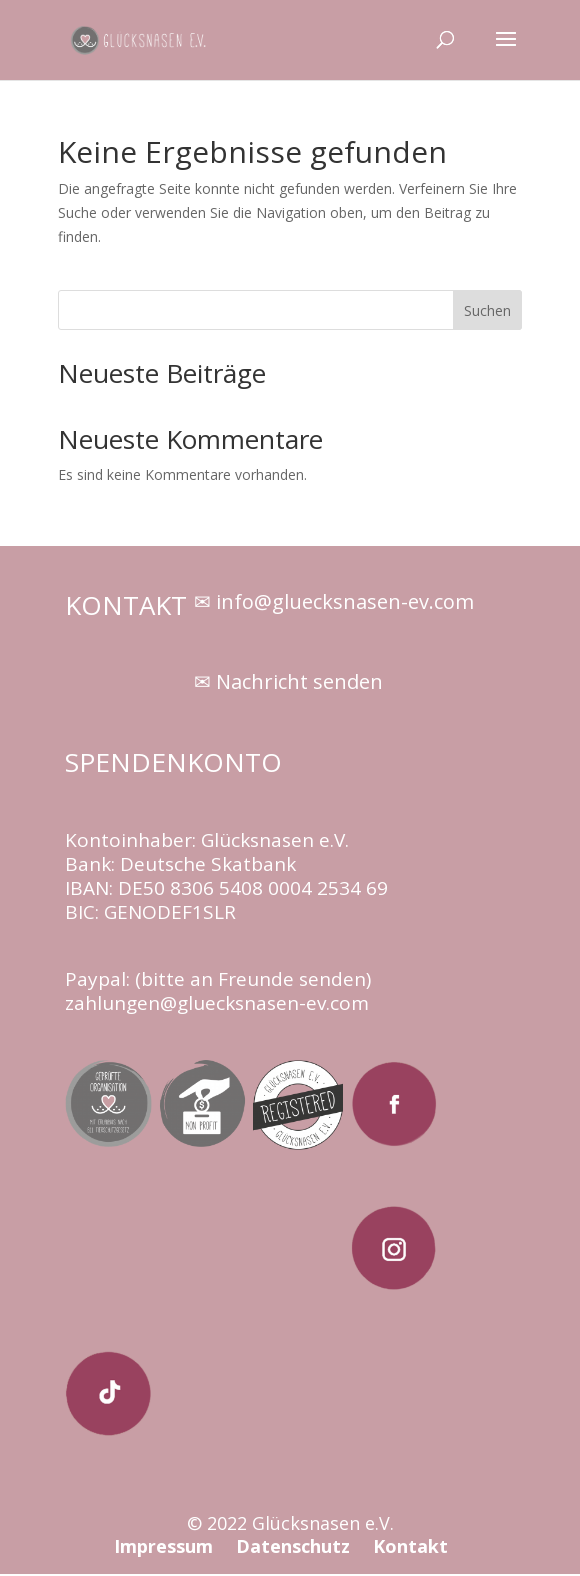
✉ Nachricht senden (288, 681)
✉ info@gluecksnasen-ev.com (334, 601)
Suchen (487, 310)
